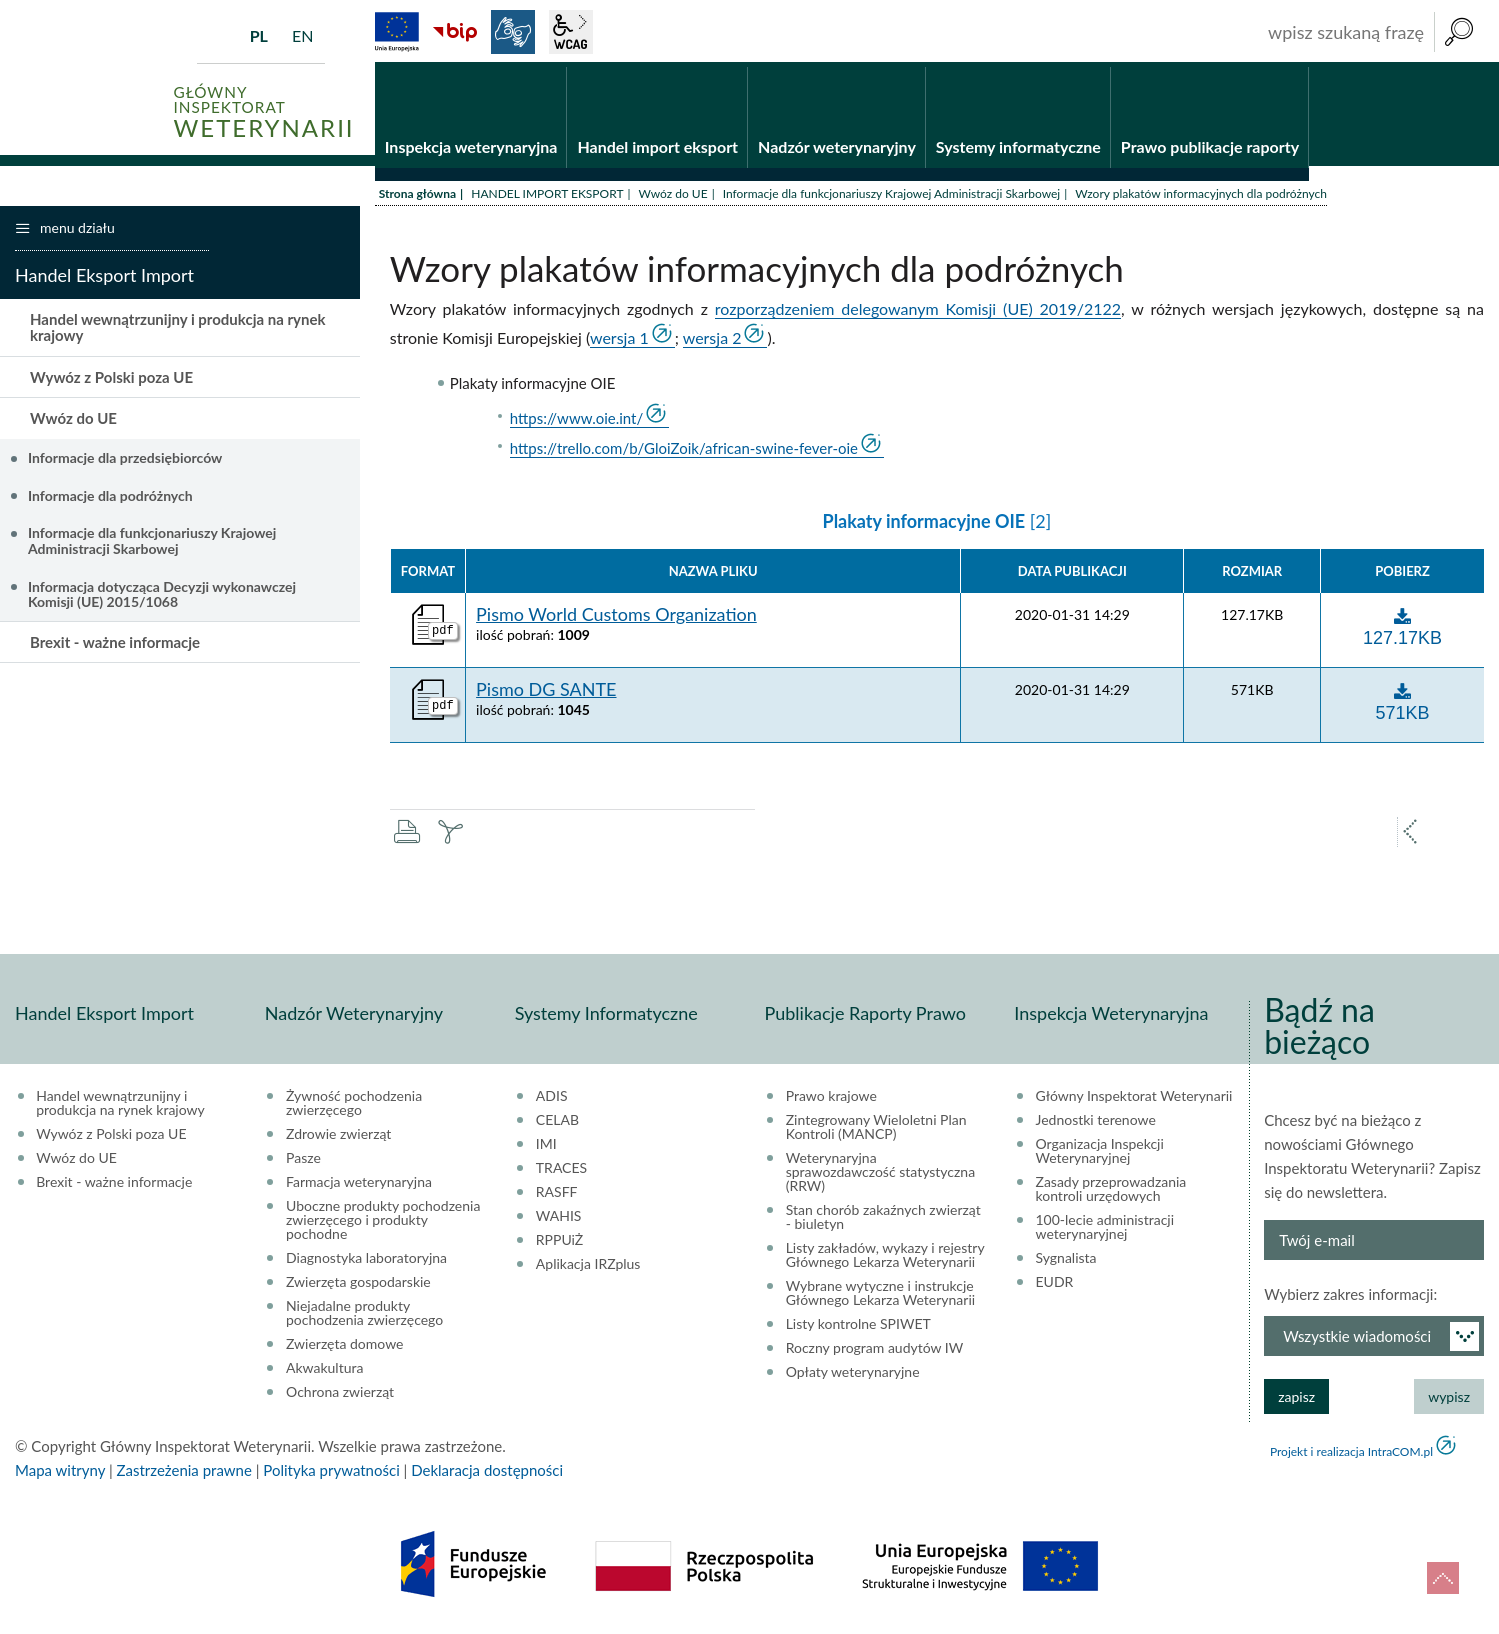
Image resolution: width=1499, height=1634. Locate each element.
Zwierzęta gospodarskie (358, 1286)
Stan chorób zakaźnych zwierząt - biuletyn (883, 1221)
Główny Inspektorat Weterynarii (1134, 1100)
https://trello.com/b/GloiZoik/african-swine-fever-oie (684, 453)
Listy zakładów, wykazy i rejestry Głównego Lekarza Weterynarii (885, 1259)
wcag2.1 (571, 32)
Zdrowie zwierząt (338, 1138)
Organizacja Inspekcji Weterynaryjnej (1100, 1155)
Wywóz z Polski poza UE (111, 381)
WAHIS (559, 1220)
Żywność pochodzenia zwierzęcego (354, 1107)
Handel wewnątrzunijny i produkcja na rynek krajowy (177, 331)
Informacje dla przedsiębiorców (125, 461)
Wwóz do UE (673, 197)
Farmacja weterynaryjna (359, 1186)
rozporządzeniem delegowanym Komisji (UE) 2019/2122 (918, 312)
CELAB (557, 1124)
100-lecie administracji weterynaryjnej (1105, 1231)
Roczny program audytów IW (875, 1352)
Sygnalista (1066, 1262)
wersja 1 (619, 341)
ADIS (552, 1100)
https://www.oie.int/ (577, 423)
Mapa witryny (60, 1474)
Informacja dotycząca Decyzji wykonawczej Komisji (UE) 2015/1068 (162, 598)
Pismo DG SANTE (546, 695)
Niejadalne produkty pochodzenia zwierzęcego (364, 1317)
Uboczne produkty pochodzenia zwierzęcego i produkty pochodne (383, 1224)
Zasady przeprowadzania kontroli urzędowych (1111, 1193)
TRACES (561, 1172)
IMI (546, 1148)
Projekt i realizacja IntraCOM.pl (1351, 1455)
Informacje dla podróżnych (110, 499)
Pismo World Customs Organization (616, 620)
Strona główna (417, 197)
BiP (455, 32)
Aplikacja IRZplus (588, 1268)
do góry (1443, 1578)
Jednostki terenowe (1096, 1124)
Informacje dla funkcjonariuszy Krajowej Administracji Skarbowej (892, 197)
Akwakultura (324, 1372)
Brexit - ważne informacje (115, 646)
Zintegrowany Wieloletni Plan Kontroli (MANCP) (876, 1131)
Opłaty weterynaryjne (853, 1376)
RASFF (557, 1196)
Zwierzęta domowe (344, 1348)
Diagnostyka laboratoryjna (366, 1262)
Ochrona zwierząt (340, 1396)
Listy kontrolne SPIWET (858, 1328)
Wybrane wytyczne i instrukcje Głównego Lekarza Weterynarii (880, 1297)
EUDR (1055, 1286)
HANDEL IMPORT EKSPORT (547, 197)
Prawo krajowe (831, 1100)
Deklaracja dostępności (487, 1474)
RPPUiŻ (559, 1244)
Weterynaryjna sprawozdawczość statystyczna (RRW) (880, 1176)
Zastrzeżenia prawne (184, 1474)
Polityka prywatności (331, 1474)
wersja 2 (712, 341)
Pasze (303, 1162)
